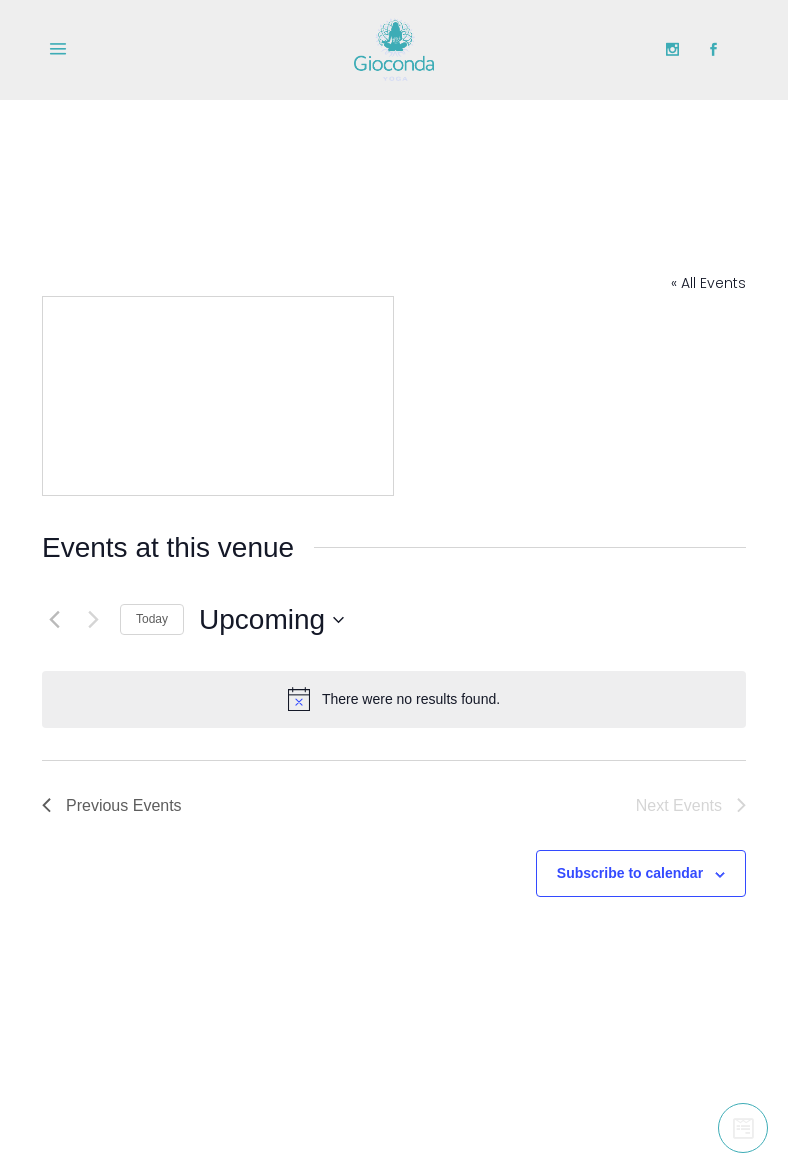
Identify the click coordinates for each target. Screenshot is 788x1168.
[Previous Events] (54, 620)
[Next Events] (93, 620)
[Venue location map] (218, 396)
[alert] (394, 699)
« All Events (708, 283)
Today (152, 619)
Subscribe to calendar (630, 873)
